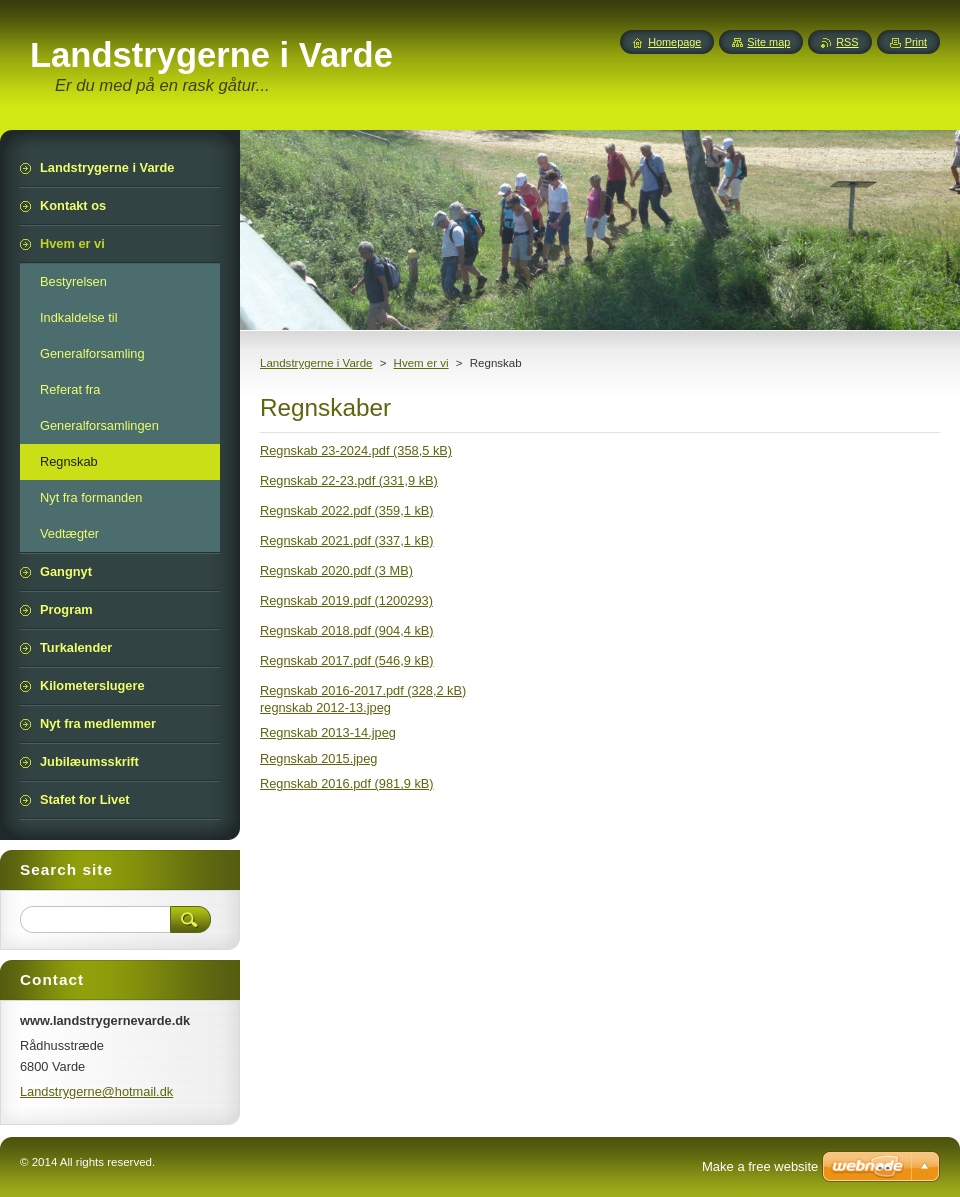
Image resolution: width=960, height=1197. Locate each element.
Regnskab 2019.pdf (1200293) (346, 600)
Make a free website (760, 1166)
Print (916, 42)
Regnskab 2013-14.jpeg (328, 732)
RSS (847, 42)
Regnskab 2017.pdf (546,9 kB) (347, 660)
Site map (768, 42)
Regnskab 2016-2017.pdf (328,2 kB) (363, 690)
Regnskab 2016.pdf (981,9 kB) (347, 783)
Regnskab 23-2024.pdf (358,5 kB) (356, 450)
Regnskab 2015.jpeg (318, 758)
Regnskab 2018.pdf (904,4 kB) (347, 630)
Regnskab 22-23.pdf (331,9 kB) (349, 480)
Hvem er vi (421, 363)
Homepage (674, 42)
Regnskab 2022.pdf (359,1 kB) (347, 510)
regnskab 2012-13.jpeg (325, 707)
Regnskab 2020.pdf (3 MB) (336, 570)
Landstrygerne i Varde (316, 363)
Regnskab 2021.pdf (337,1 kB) (347, 540)
